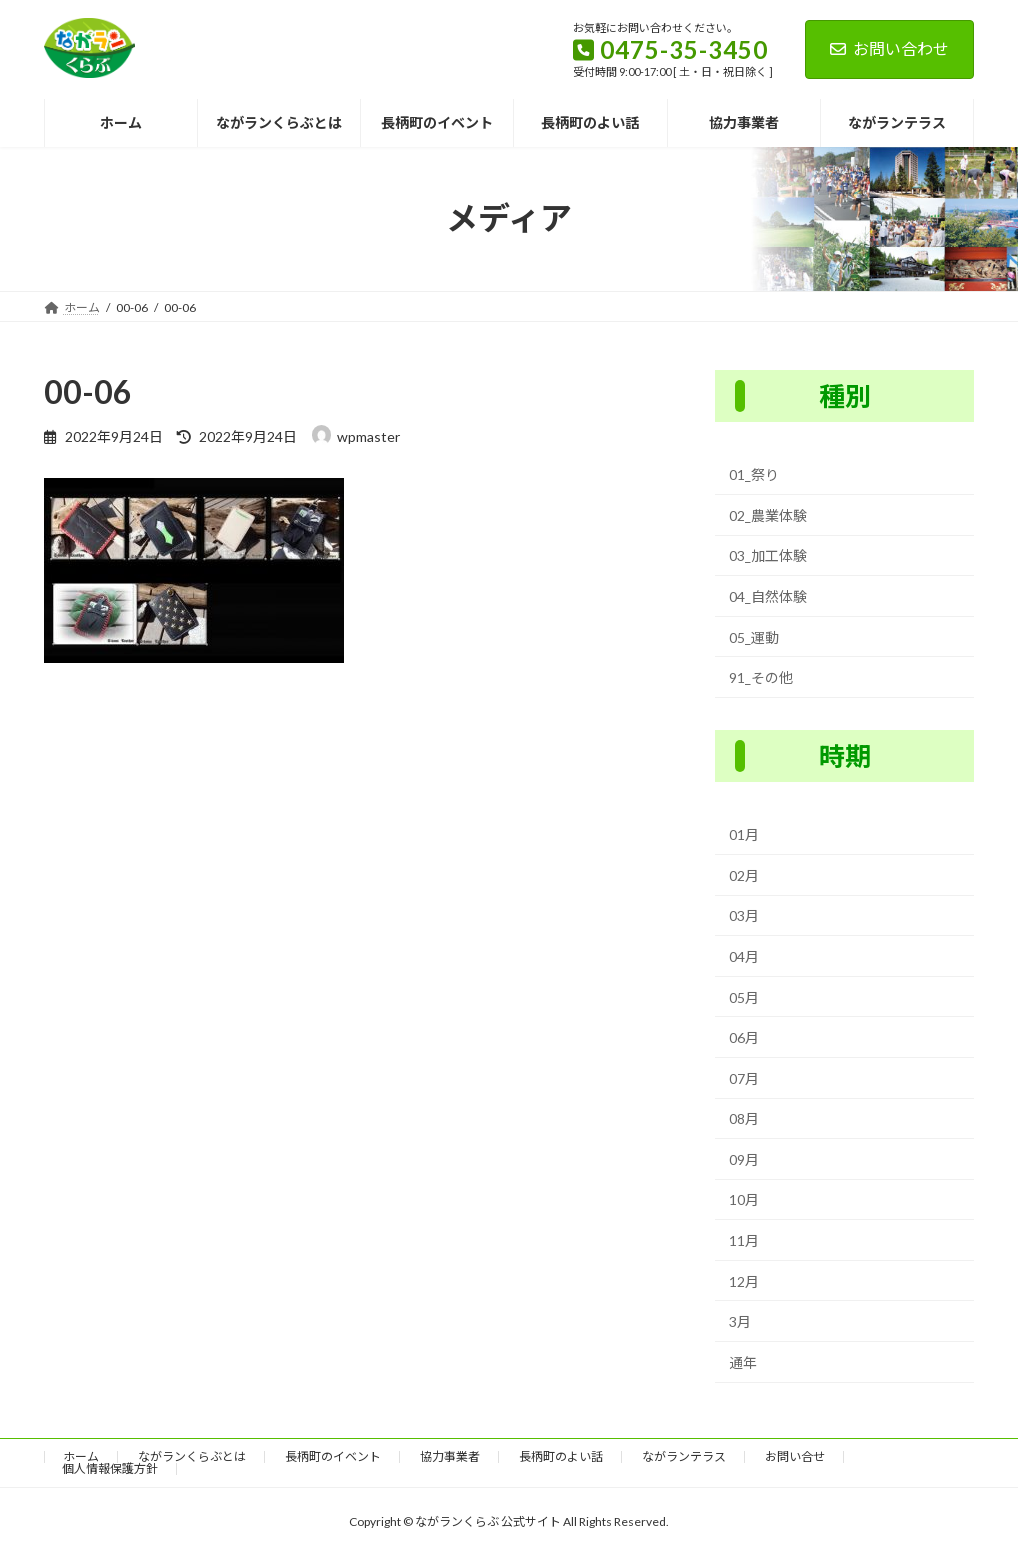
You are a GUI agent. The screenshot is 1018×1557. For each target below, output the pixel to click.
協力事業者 (450, 1456)
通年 (743, 1362)
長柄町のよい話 (561, 1456)
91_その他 (761, 677)
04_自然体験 (768, 596)
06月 (744, 1037)
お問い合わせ (889, 48)
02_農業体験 (768, 515)
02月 (744, 875)
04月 (744, 956)
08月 (744, 1118)
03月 (744, 915)
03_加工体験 (768, 555)
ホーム (81, 1456)
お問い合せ (795, 1456)
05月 (744, 996)
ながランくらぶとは (192, 1456)
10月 (744, 1199)
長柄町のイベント (333, 1456)
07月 (744, 1077)
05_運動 (754, 636)
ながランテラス (684, 1456)
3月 (740, 1321)
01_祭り (754, 474)
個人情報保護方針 (110, 1468)
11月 (744, 1240)
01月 (744, 834)
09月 (744, 1159)
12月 (744, 1280)
